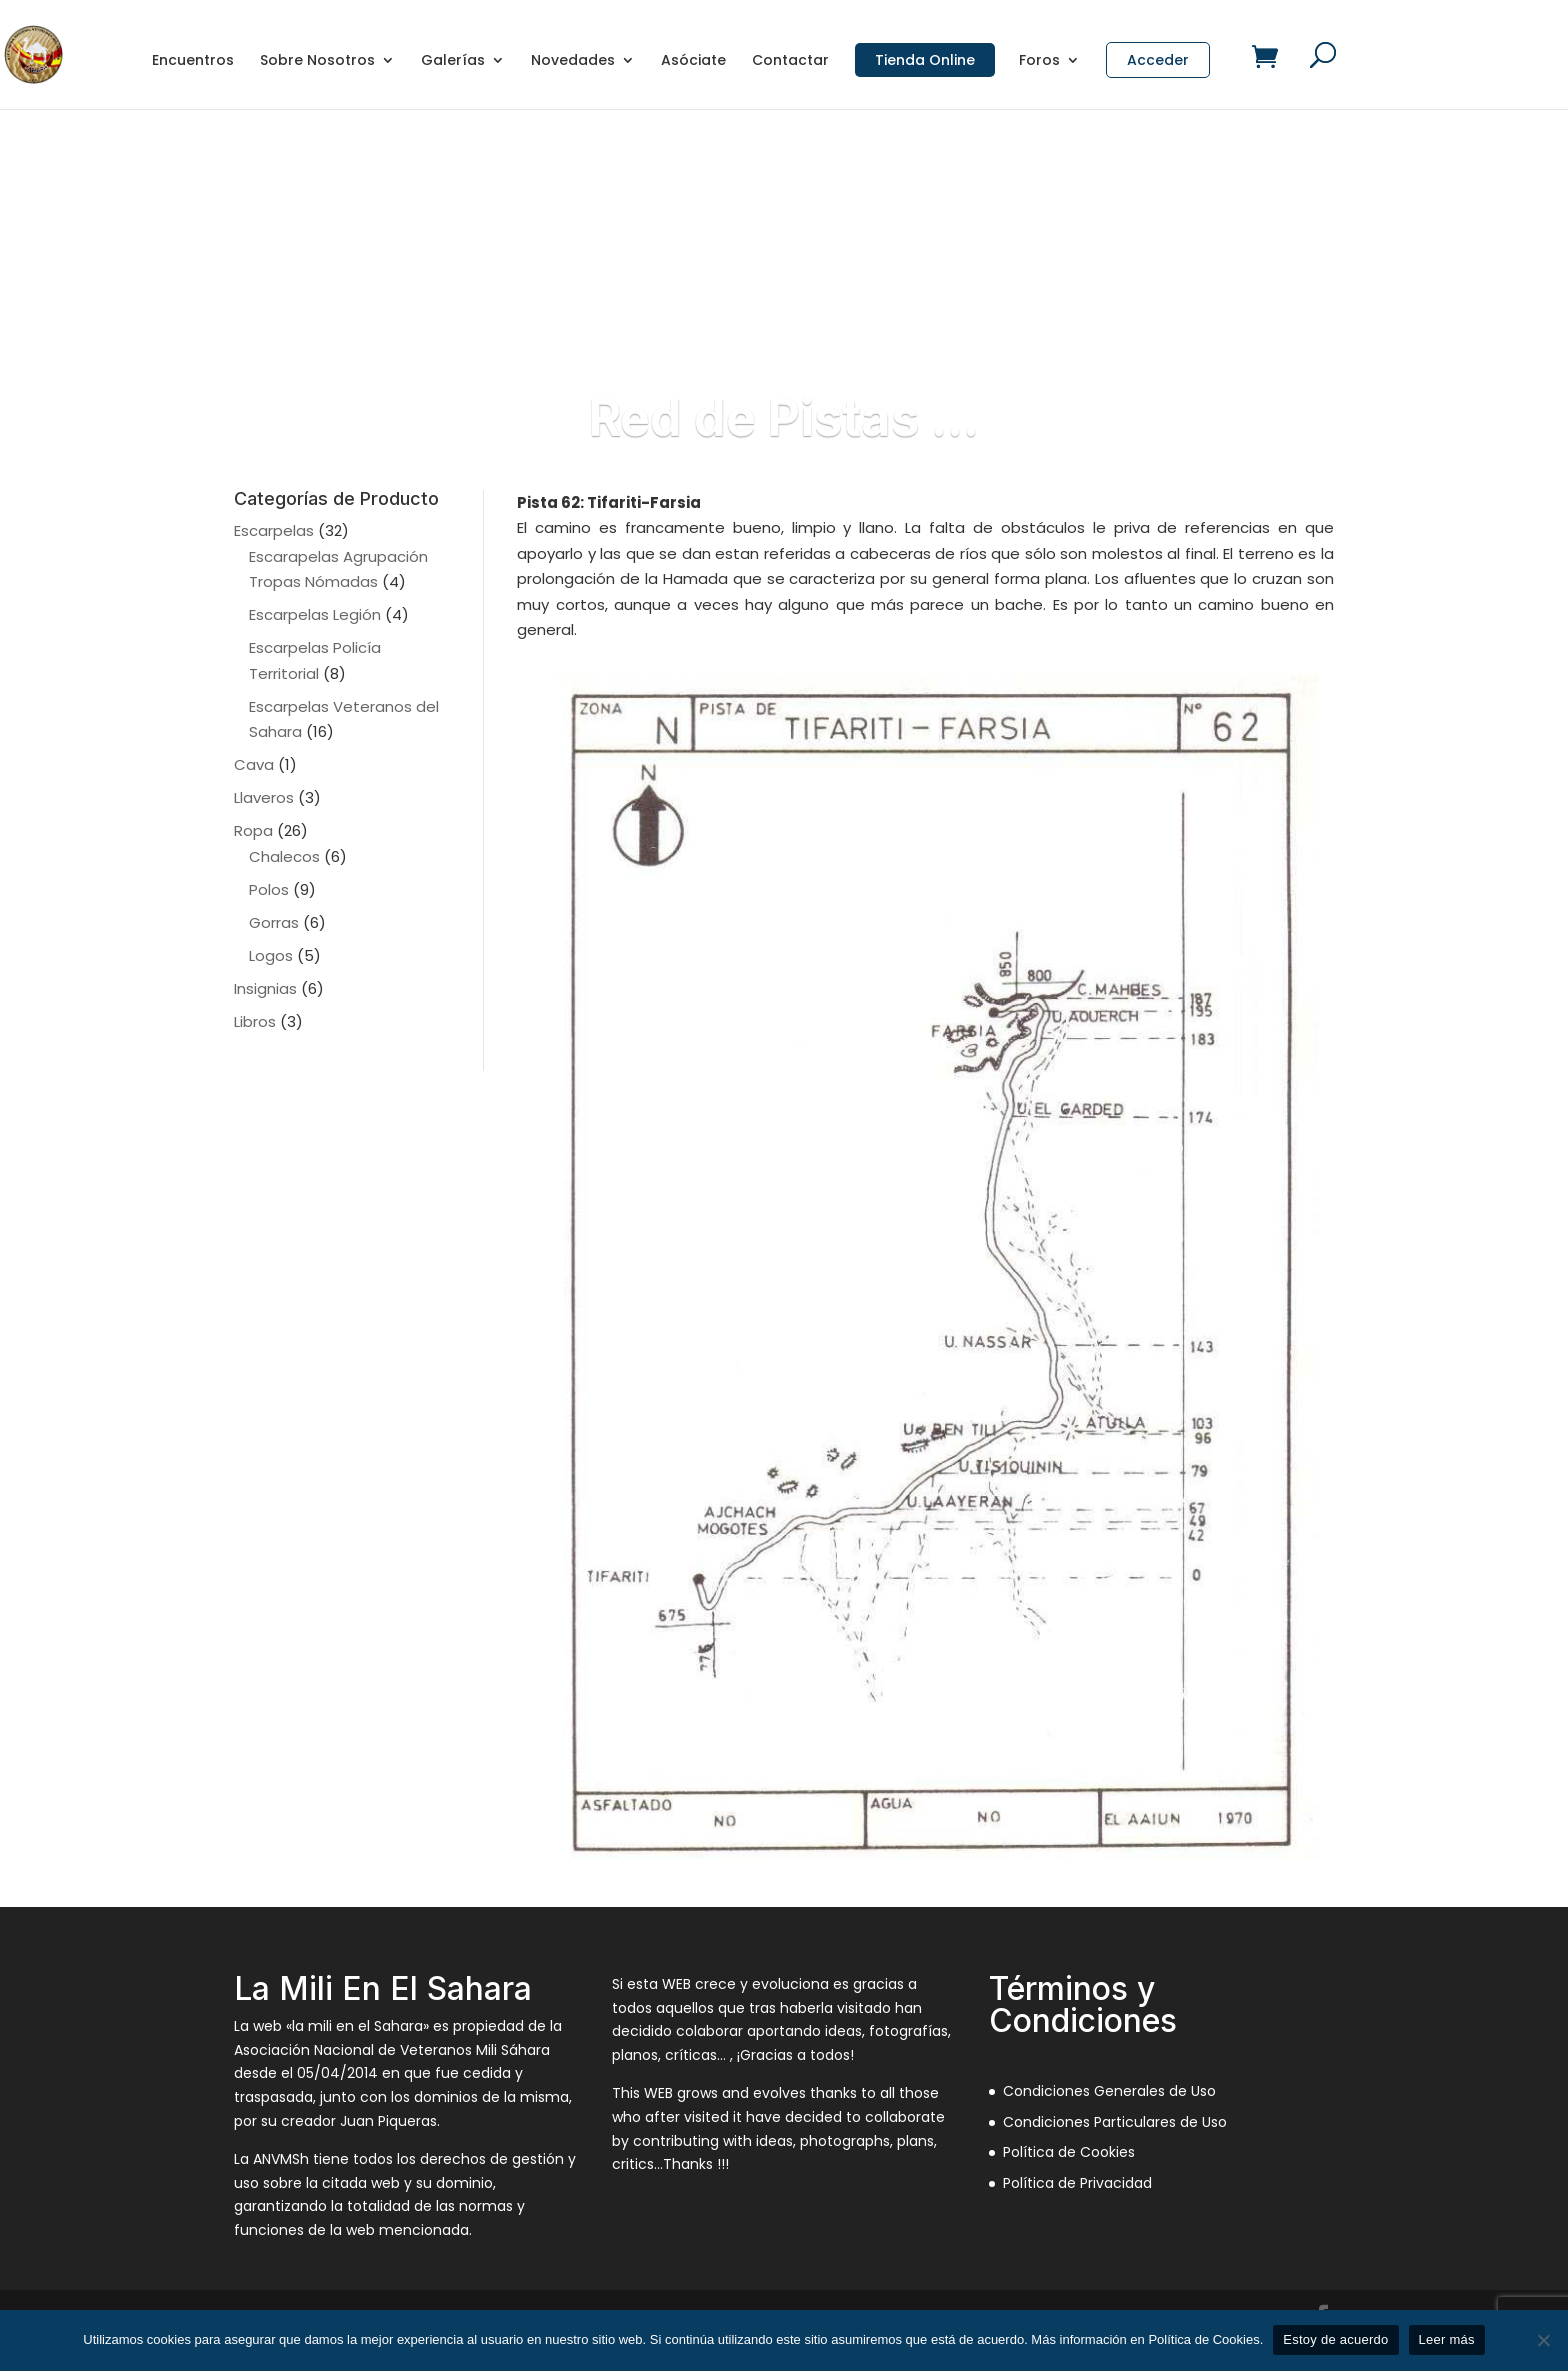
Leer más (1447, 2339)
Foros (1039, 61)
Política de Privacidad (1077, 2183)
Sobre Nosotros (317, 61)
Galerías (453, 61)
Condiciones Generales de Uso (1109, 2091)
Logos (271, 955)
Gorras (274, 922)
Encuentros (193, 61)
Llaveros (264, 797)
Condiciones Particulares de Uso (1115, 2122)
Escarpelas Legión (315, 614)
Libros (255, 1021)
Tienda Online (925, 60)
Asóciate (693, 61)
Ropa (253, 830)
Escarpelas (274, 530)
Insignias (265, 988)
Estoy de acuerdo (1335, 2339)
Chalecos (284, 856)
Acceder (1158, 60)
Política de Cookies (1069, 2152)
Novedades (573, 61)
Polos (269, 889)
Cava (254, 764)
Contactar (790, 61)
